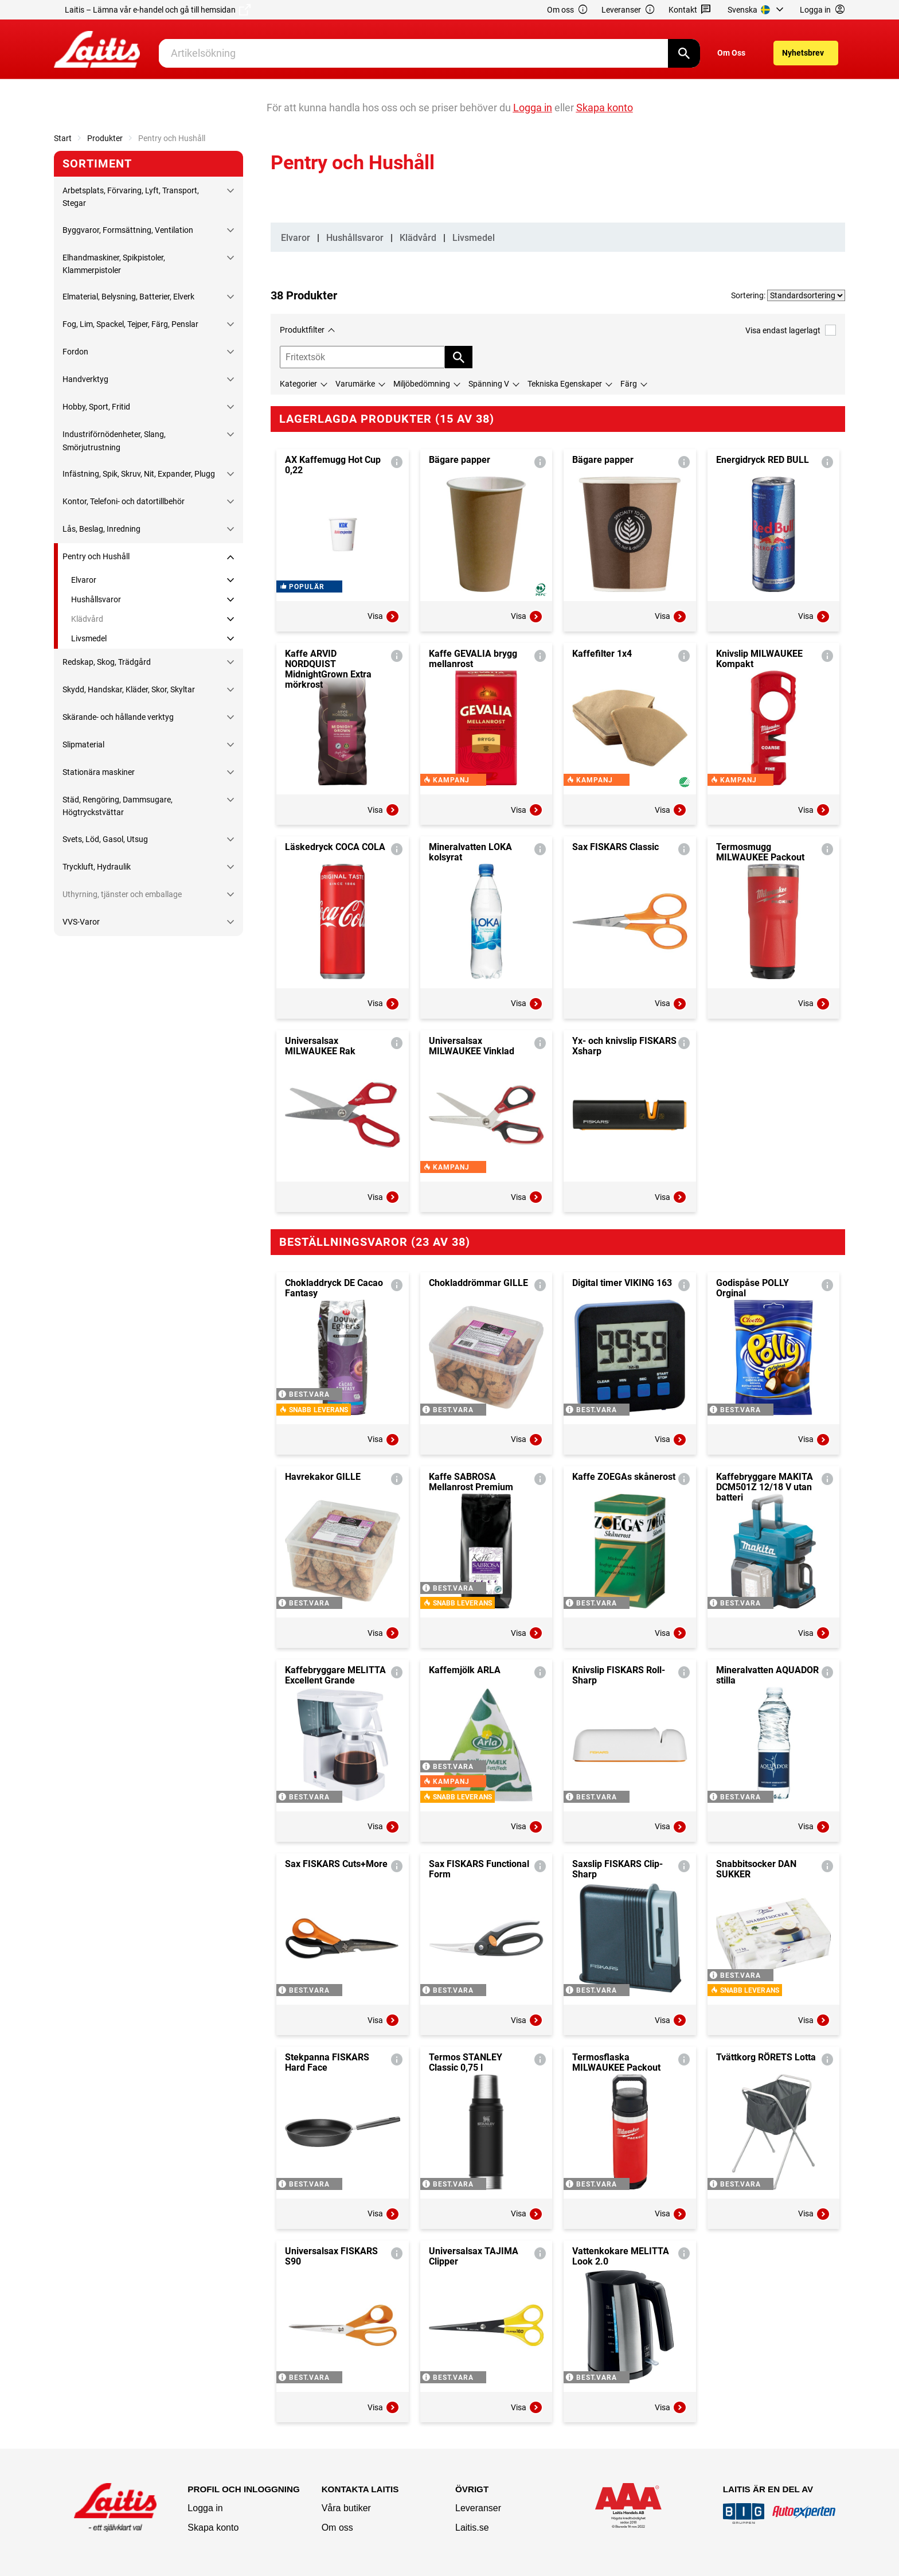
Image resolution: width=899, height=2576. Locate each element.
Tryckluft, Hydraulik (96, 866)
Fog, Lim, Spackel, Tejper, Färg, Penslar (130, 324)
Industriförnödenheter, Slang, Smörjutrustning (114, 440)
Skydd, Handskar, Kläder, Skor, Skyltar (128, 689)
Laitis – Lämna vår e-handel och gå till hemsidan (158, 9)
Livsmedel (89, 638)
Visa (384, 616)
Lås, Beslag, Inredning (101, 528)
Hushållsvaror (96, 599)
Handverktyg (85, 379)
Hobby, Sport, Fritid (96, 406)
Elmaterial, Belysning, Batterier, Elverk (128, 296)
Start (63, 138)
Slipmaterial (83, 744)
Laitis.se (472, 2527)
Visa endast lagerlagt (790, 330)
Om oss (567, 10)
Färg (628, 383)
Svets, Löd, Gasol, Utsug (105, 839)
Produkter (105, 138)
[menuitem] (757, 10)
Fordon (75, 351)
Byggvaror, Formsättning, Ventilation (127, 230)
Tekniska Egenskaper (564, 383)
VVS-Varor (81, 921)
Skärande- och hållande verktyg (118, 717)
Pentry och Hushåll (96, 556)
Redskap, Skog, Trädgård (106, 662)
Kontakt (690, 10)
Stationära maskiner (98, 772)
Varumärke (355, 383)
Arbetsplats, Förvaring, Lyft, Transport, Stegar (130, 197)
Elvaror (83, 579)
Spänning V (488, 383)
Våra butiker (346, 2508)
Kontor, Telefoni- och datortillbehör (123, 501)
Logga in (204, 2508)
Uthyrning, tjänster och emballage (122, 894)
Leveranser (628, 10)
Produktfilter (302, 330)
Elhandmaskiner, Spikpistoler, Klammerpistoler (113, 264)
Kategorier (298, 383)
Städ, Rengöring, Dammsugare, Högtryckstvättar (117, 806)
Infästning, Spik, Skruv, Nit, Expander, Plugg (138, 473)
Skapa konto (213, 2527)
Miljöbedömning (421, 383)
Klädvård (87, 618)
